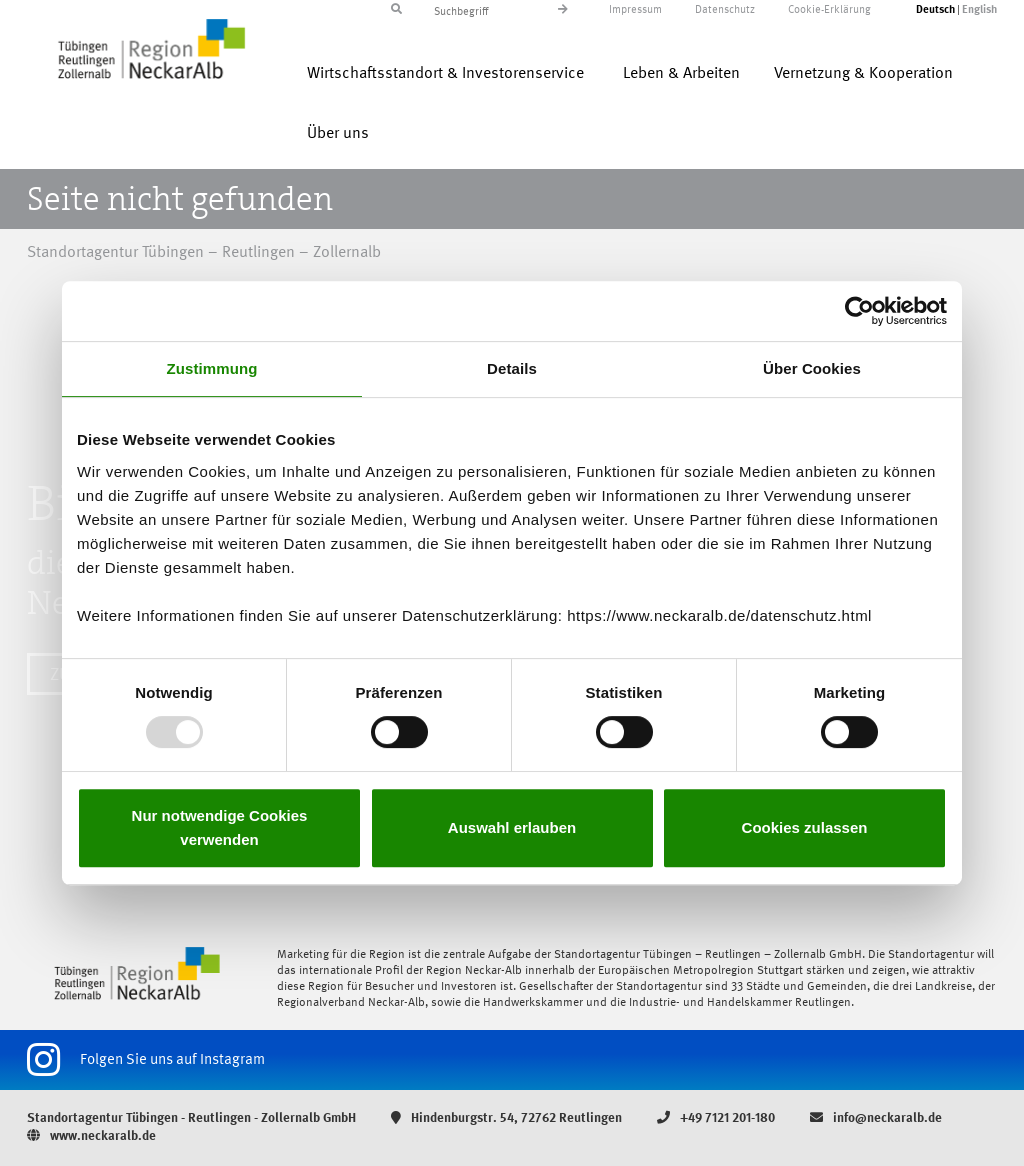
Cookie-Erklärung (829, 10)
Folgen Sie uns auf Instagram (146, 1060)
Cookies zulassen (805, 827)
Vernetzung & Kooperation (863, 74)
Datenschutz (725, 10)
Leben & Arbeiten (681, 74)
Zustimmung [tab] (212, 368)
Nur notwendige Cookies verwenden (220, 827)
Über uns (338, 134)
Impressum (635, 10)
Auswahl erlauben (512, 827)
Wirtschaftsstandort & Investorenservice (445, 74)
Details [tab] (512, 368)
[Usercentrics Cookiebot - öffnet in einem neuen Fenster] (859, 311)
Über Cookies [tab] (812, 368)
